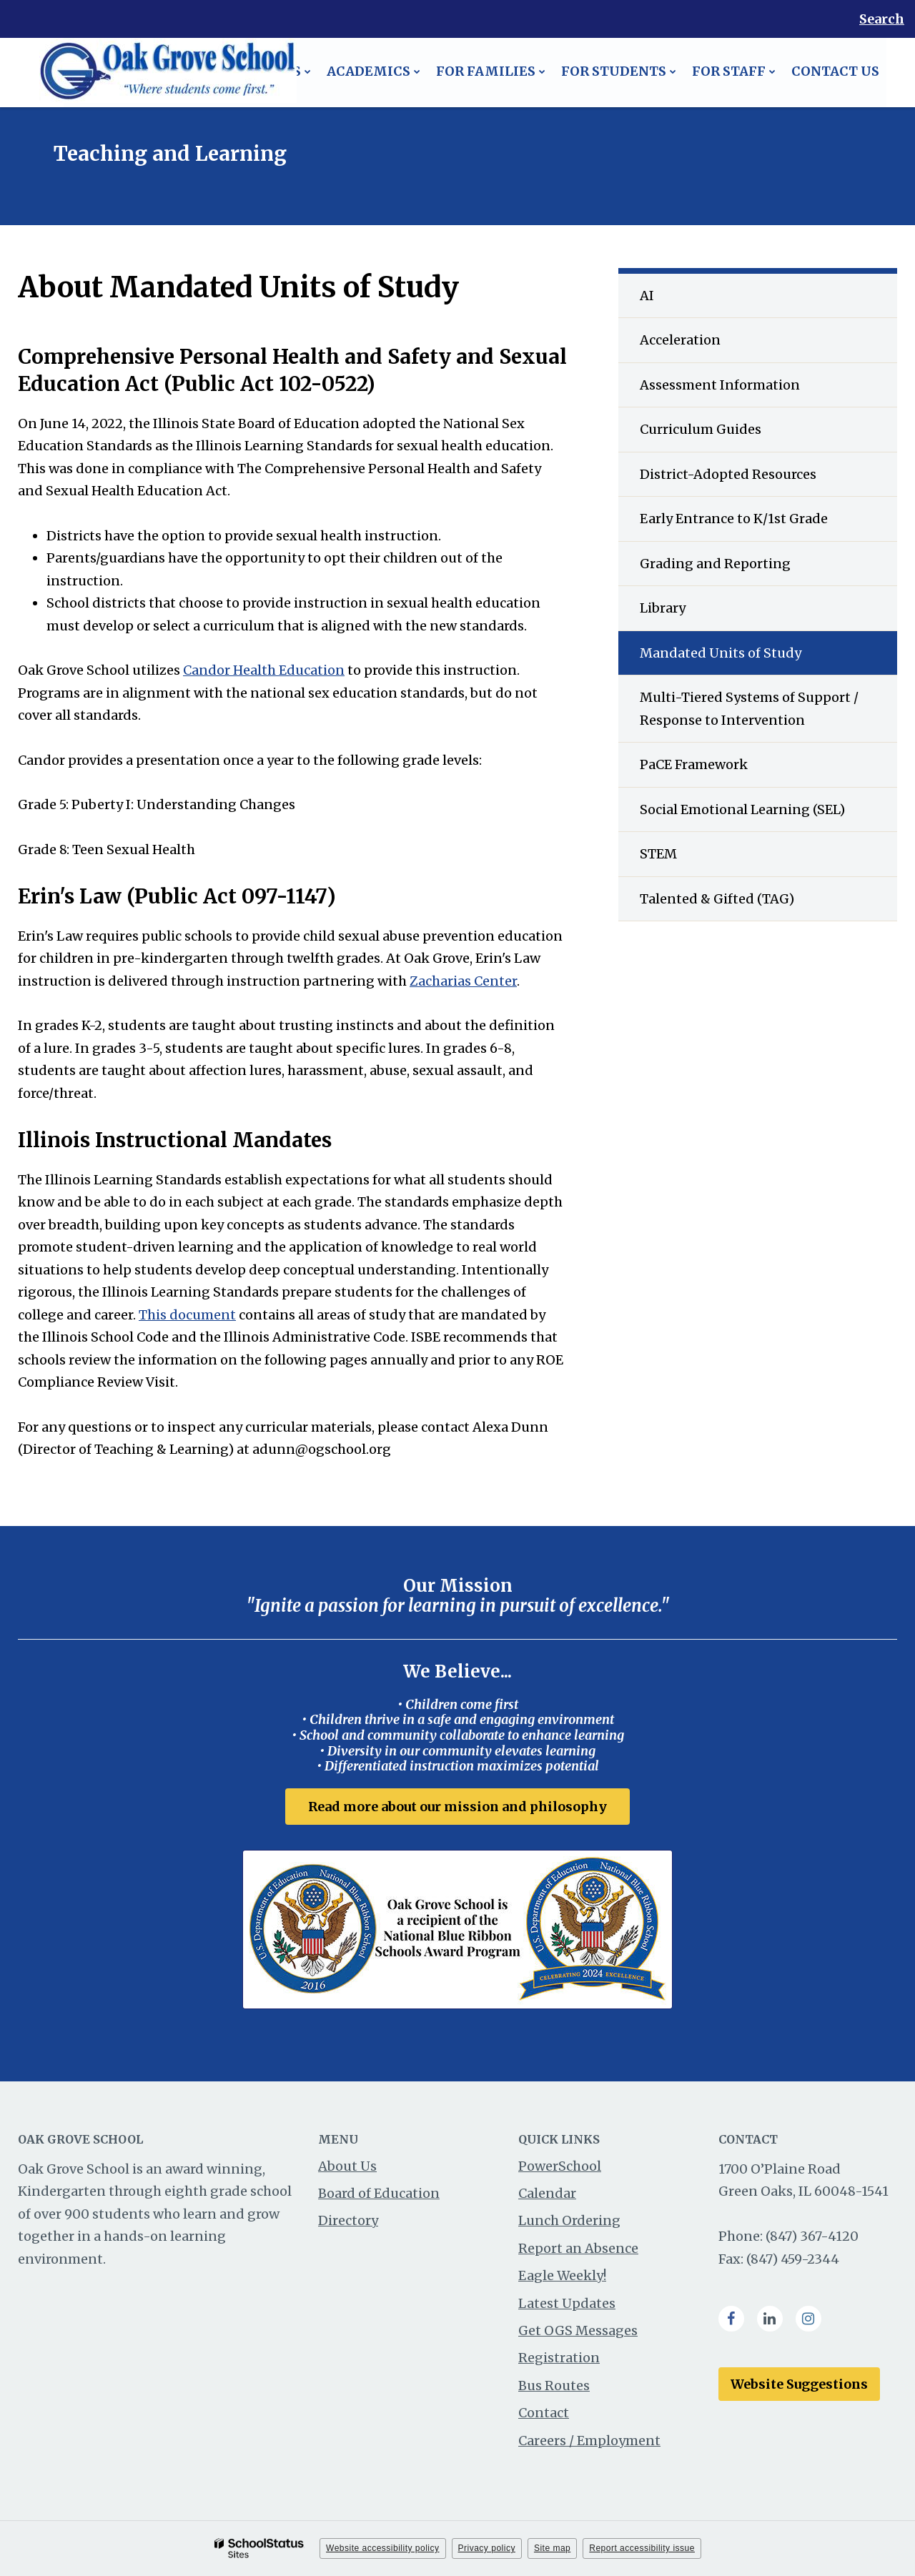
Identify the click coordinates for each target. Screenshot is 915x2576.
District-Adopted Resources (728, 474)
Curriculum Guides (700, 429)
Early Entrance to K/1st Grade (734, 518)
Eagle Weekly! (562, 2275)
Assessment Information (720, 385)
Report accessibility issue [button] (642, 2548)
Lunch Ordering (569, 2221)
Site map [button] (552, 2548)
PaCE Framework (694, 764)
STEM (658, 854)
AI (647, 295)
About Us (347, 2166)
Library (663, 608)
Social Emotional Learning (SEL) (742, 809)
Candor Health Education (264, 670)
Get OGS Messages (578, 2330)
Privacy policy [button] (486, 2548)
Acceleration (680, 340)
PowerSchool (559, 2166)
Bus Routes (554, 2385)
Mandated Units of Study (720, 653)
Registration (559, 2358)
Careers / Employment (589, 2440)
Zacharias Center (463, 981)
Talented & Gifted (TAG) (717, 899)
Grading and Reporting (715, 563)
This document (187, 1315)
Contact (543, 2412)
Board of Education (379, 2193)
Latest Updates (566, 2303)
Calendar (547, 2193)
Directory (348, 2221)
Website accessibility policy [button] (383, 2548)
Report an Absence (578, 2248)
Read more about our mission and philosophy (457, 1806)
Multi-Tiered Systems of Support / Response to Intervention (749, 708)
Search (881, 19)
